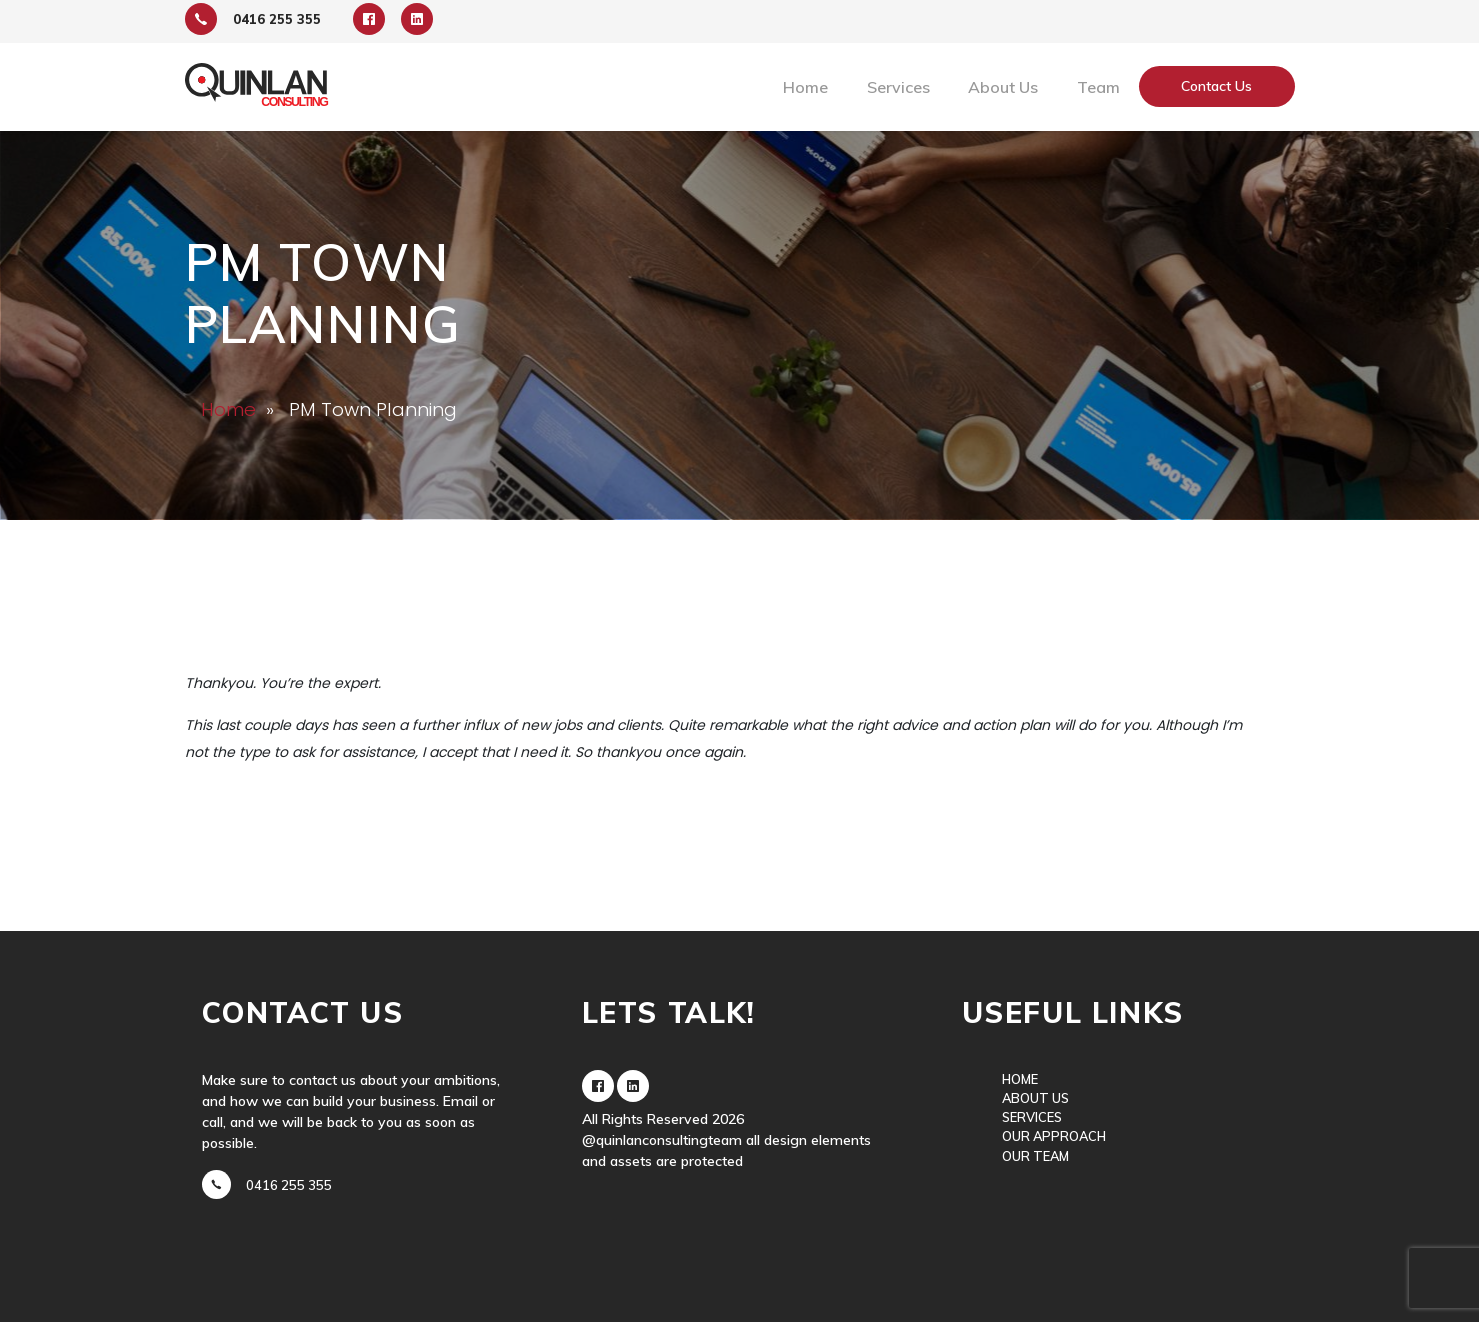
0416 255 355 (289, 1185)
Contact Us (1216, 86)
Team (1098, 87)
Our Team (1035, 1156)
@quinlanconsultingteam (662, 1140)
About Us (1003, 87)
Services (898, 87)
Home (805, 87)
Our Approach (1054, 1136)
